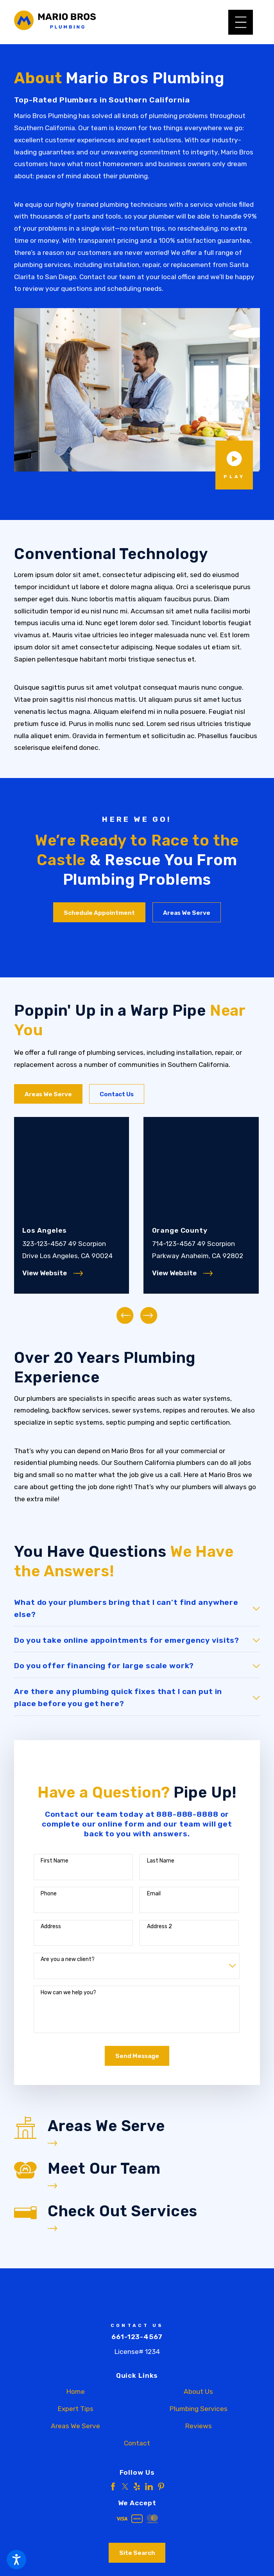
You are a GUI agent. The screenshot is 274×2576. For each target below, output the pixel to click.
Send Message (137, 2055)
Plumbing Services (198, 2408)
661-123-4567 (136, 2336)
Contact (137, 2443)
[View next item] (148, 1314)
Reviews (198, 2425)
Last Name (160, 1860)
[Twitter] (125, 2486)
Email (154, 1893)
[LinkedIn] (149, 2486)
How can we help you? (68, 1992)
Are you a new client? (68, 1959)
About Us (198, 2391)
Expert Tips (75, 2408)
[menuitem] (75, 2391)
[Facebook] (113, 2486)
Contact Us (117, 1094)
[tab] (137, 1608)
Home (75, 2391)
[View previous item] (124, 1314)
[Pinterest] (161, 2486)
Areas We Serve (186, 912)
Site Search (137, 2552)
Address (51, 1926)
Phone (49, 1893)
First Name (54, 1860)
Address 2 (159, 1926)
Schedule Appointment (99, 912)
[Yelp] (137, 2486)
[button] (16, 2559)
